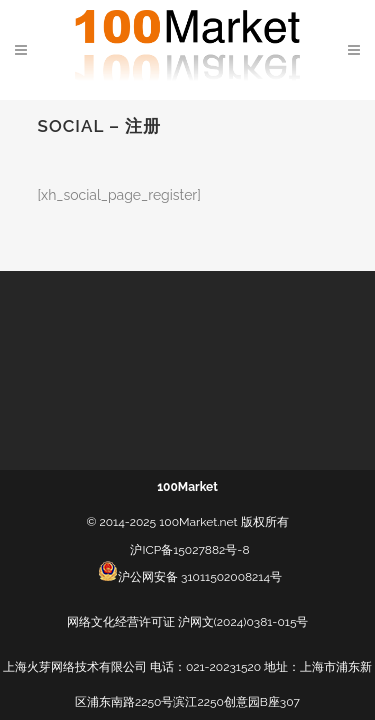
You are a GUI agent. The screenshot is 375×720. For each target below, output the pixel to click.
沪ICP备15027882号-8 (189, 550)
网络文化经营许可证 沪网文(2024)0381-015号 (188, 622)
